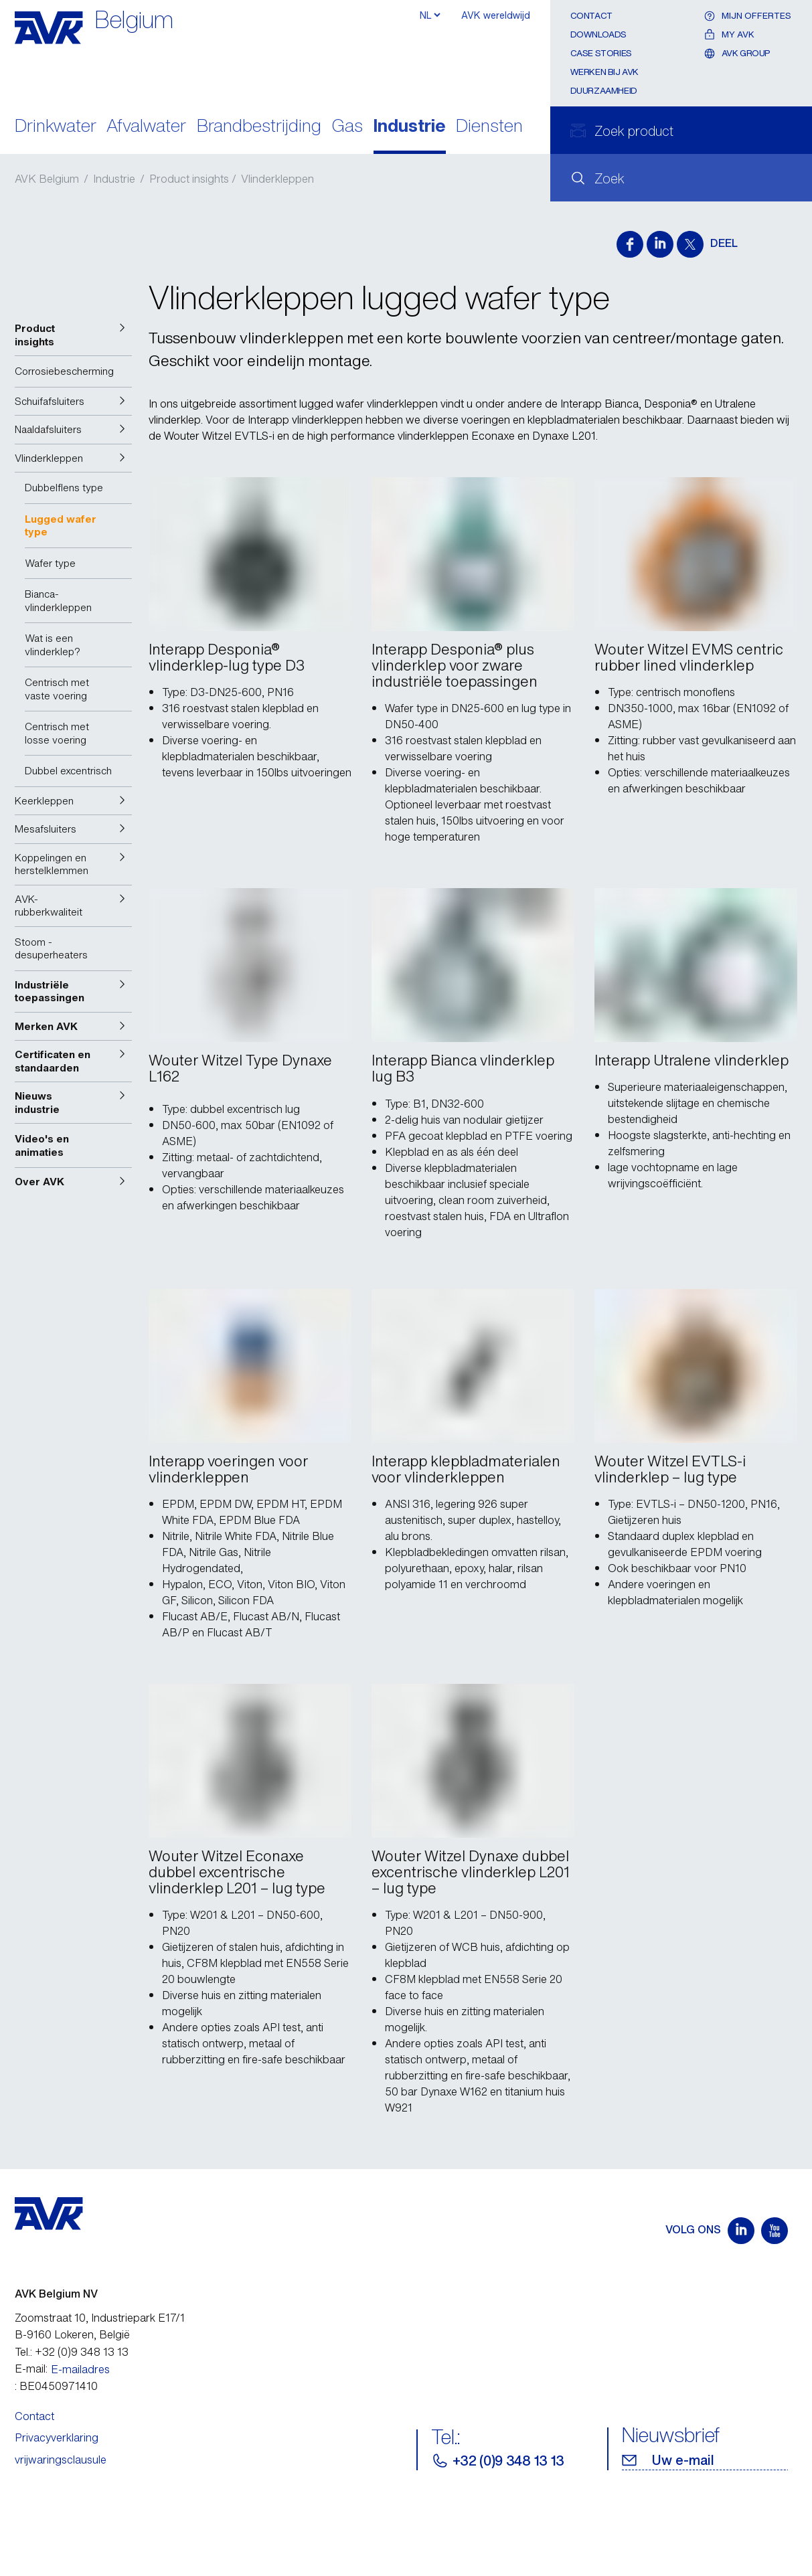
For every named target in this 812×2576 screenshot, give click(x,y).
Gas (347, 127)
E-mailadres (80, 2369)
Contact (591, 15)
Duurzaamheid (603, 90)
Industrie (410, 127)
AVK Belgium (47, 179)
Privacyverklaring (56, 2437)
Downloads (598, 34)
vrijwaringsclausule (60, 2460)
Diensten (489, 127)
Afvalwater (146, 127)
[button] (73, 335)
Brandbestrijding (259, 127)
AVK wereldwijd (495, 15)
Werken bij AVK (604, 72)
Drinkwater (55, 127)
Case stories (601, 53)
